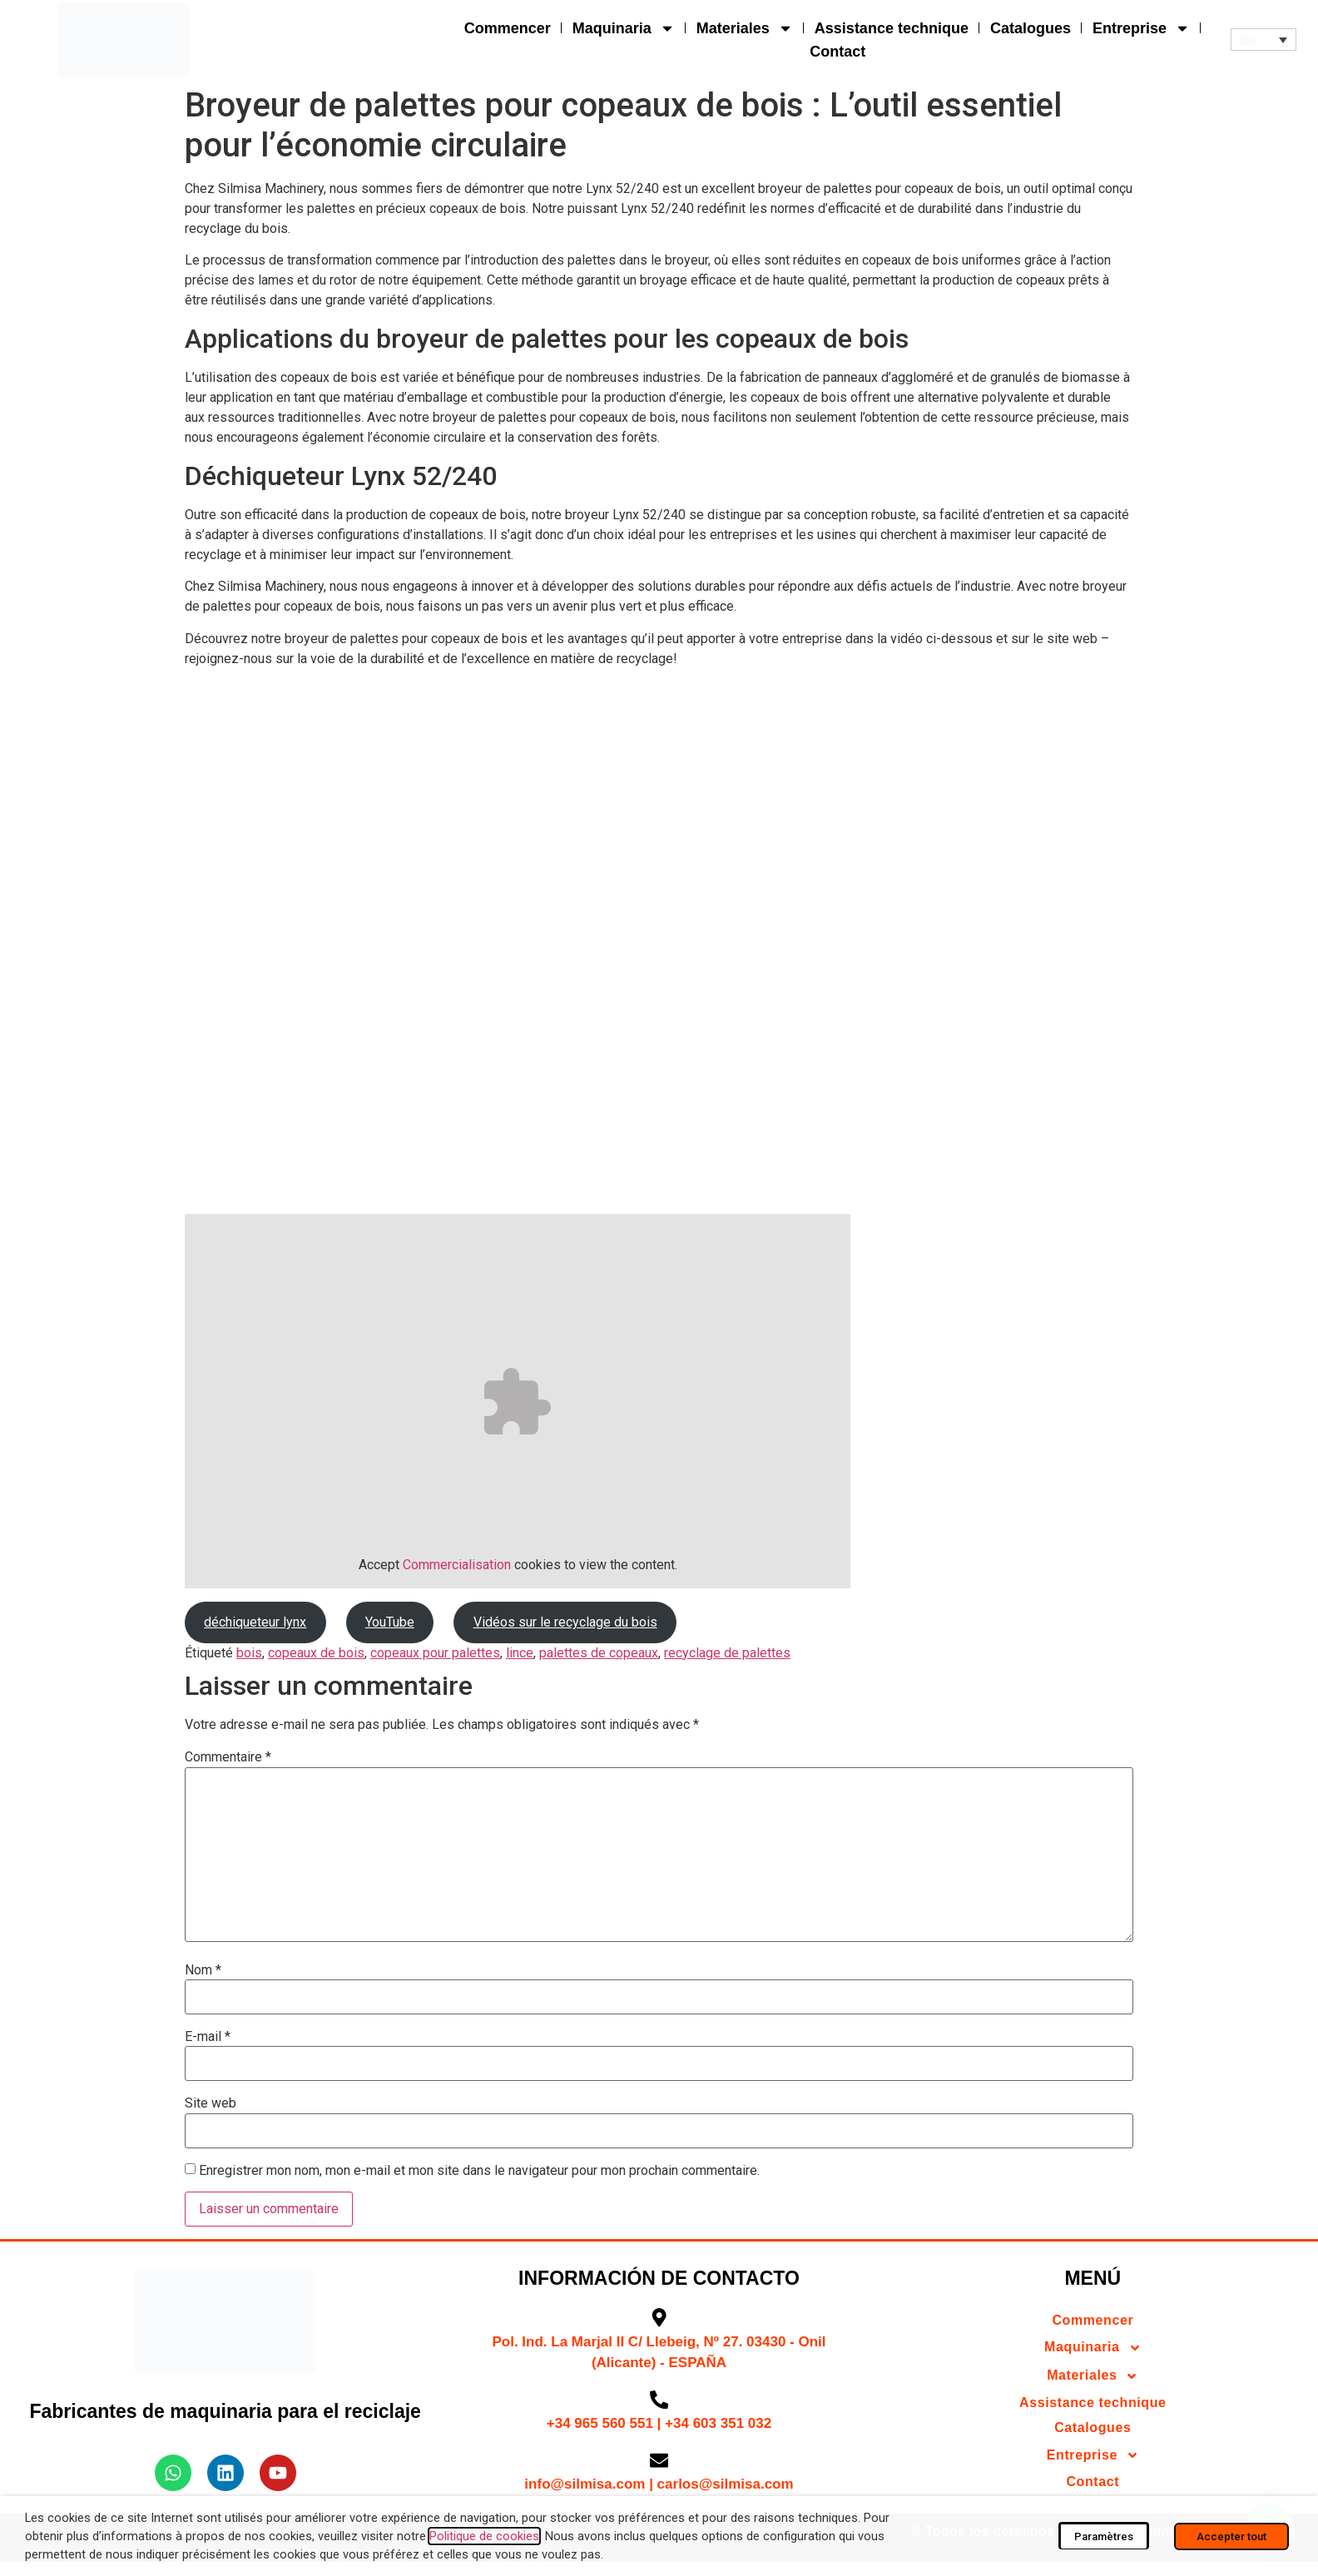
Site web (210, 2103)
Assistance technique (892, 28)
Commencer (507, 28)
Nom (203, 1970)
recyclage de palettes (727, 1653)
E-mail (207, 2036)
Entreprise (1141, 28)
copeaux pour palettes (435, 1653)
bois (249, 1653)
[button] (1263, 39)
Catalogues (1030, 28)
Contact (837, 51)
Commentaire (228, 1757)
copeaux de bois (316, 1653)
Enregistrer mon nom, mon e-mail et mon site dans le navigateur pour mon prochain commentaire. (479, 2170)
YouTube (389, 1622)
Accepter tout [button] (1231, 2536)
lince (519, 1653)
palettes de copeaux (598, 1653)
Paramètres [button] (1103, 2536)
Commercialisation (457, 1565)
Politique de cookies (484, 2536)
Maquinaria (623, 28)
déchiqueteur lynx (255, 1622)
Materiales (744, 28)
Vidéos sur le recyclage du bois (565, 1622)
